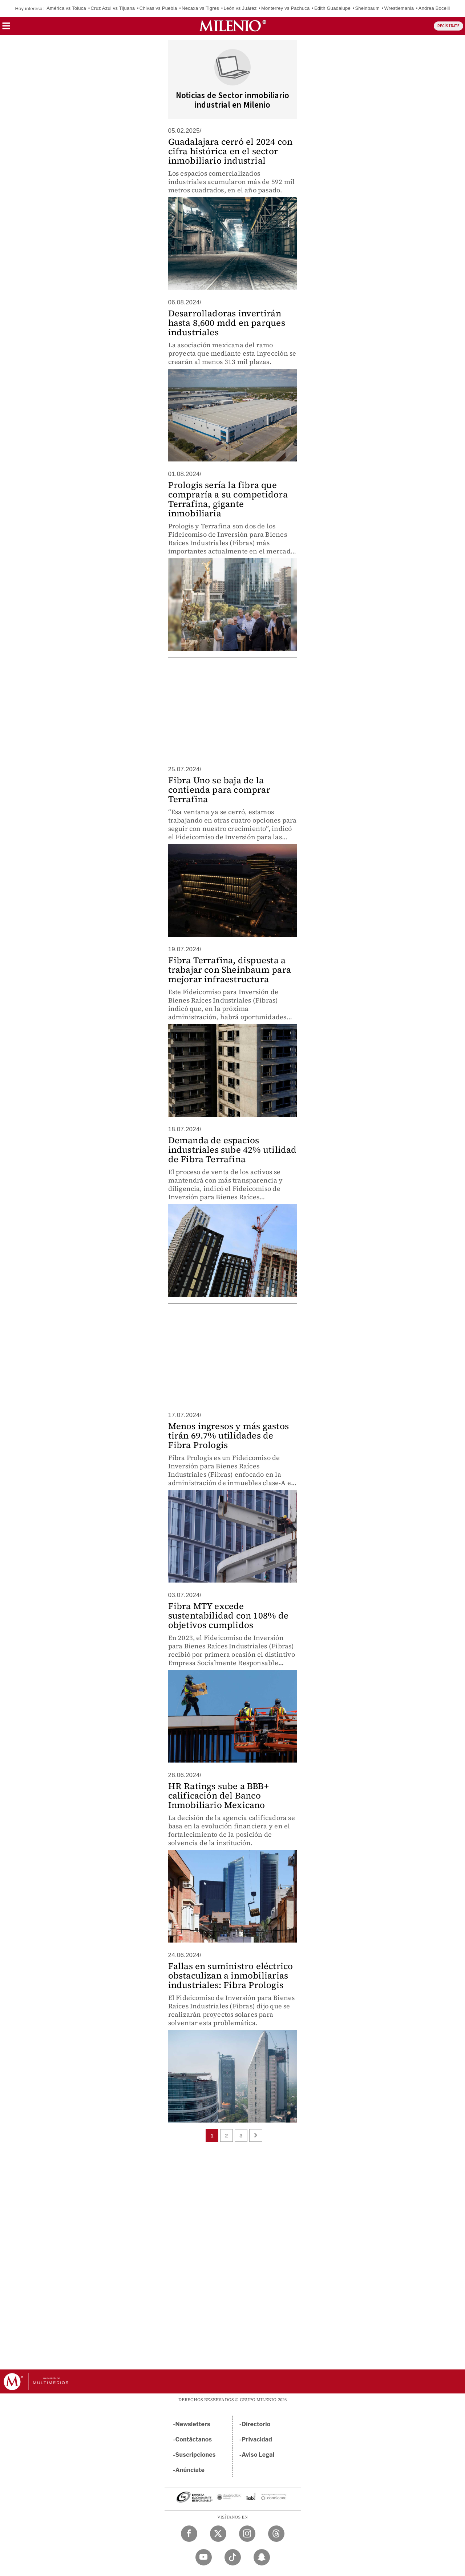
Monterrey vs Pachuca (285, 8)
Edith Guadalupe (332, 8)
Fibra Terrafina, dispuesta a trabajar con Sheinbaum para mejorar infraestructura (229, 969)
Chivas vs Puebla (158, 8)
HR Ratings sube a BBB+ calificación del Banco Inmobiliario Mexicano (218, 1795)
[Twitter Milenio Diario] (218, 2533)
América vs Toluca (66, 8)
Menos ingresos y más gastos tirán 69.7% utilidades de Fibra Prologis (228, 1435)
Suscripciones (195, 2454)
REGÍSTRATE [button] (448, 26)
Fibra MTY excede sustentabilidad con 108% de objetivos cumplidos (228, 1615)
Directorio (256, 2424)
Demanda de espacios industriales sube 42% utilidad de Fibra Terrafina (232, 1149)
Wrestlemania (399, 8)
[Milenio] (232, 26)
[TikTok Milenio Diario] (233, 2557)
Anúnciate (190, 2470)
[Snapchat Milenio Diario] (262, 2557)
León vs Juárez (240, 8)
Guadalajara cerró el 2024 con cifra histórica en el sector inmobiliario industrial (230, 151)
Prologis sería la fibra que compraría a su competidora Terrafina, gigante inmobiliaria (228, 499)
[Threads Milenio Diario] (276, 2533)
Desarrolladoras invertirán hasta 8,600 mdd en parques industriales (226, 322)
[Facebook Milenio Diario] (189, 2533)
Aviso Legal (258, 2454)
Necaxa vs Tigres (200, 8)
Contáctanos (193, 2439)
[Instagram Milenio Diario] (247, 2533)
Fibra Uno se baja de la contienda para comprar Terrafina (219, 789)
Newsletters (192, 2424)
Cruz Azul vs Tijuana (112, 8)
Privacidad (257, 2439)
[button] (6, 28)
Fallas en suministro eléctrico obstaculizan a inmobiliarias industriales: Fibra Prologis (230, 1975)
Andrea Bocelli (434, 8)
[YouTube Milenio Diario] (203, 2557)
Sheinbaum (367, 8)
